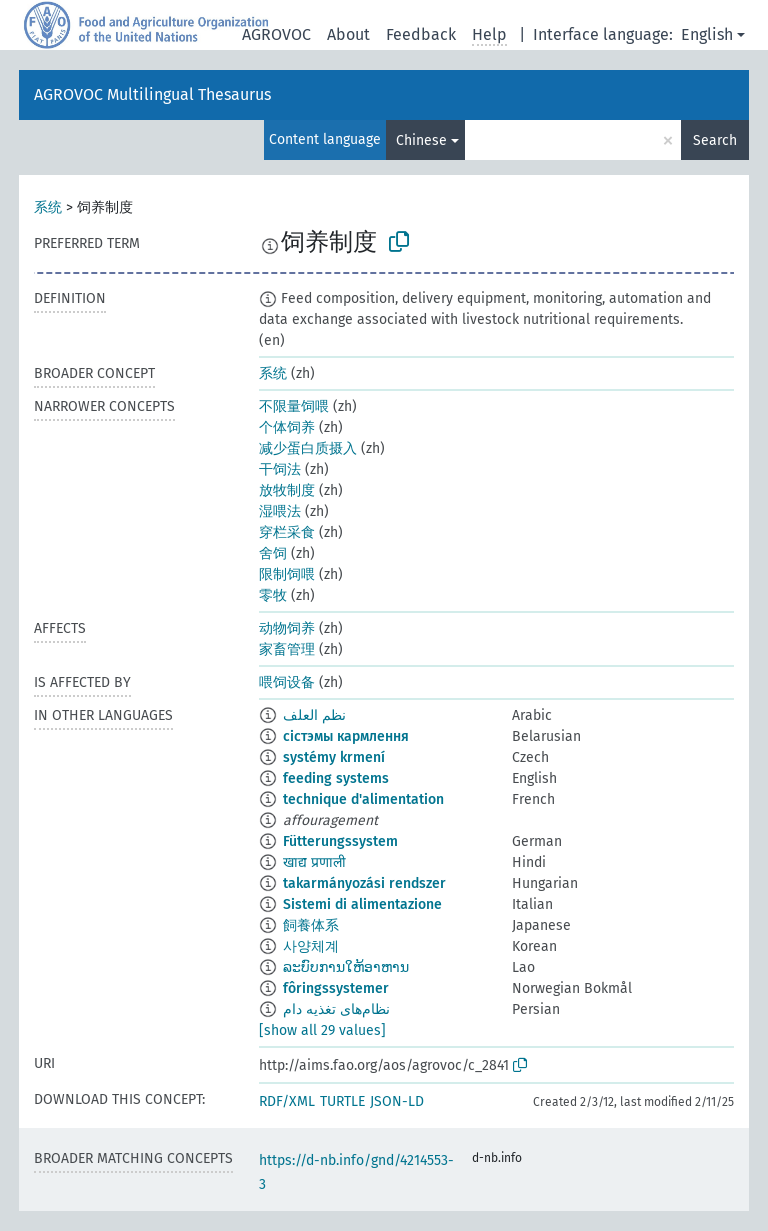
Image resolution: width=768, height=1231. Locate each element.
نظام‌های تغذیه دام (336, 1009)
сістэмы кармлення (346, 736)
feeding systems (336, 778)
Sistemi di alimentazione (362, 904)
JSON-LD (397, 1101)
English (707, 34)
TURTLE (342, 1101)
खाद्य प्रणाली (314, 862)
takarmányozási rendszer (364, 883)
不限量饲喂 (294, 406)
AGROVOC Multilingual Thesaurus (152, 94)
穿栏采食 (287, 532)
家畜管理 (287, 649)
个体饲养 (287, 427)
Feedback (421, 34)
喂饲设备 (287, 682)
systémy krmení (334, 757)
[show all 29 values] (322, 1030)
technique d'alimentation (363, 799)
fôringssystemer (336, 988)
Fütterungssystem (340, 841)
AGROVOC (276, 34)
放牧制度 (287, 490)
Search (715, 140)
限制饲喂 (287, 574)
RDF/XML (287, 1101)
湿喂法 (280, 511)
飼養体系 (311, 925)
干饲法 (280, 469)
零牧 (273, 595)
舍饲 (273, 553)
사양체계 (311, 946)
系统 (48, 207)
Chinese (421, 140)
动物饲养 (287, 628)
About (348, 34)
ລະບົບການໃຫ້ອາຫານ (346, 967)
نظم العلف (314, 715)
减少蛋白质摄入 (308, 448)
